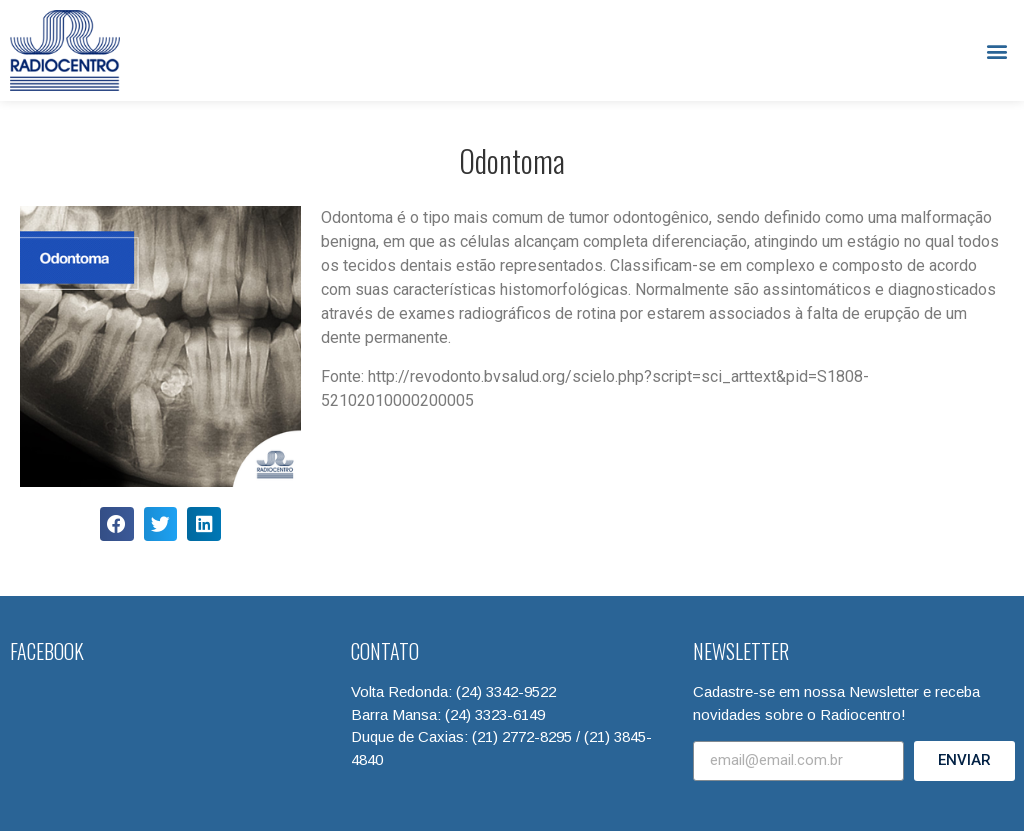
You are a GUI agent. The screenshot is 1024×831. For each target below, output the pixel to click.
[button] (997, 50)
